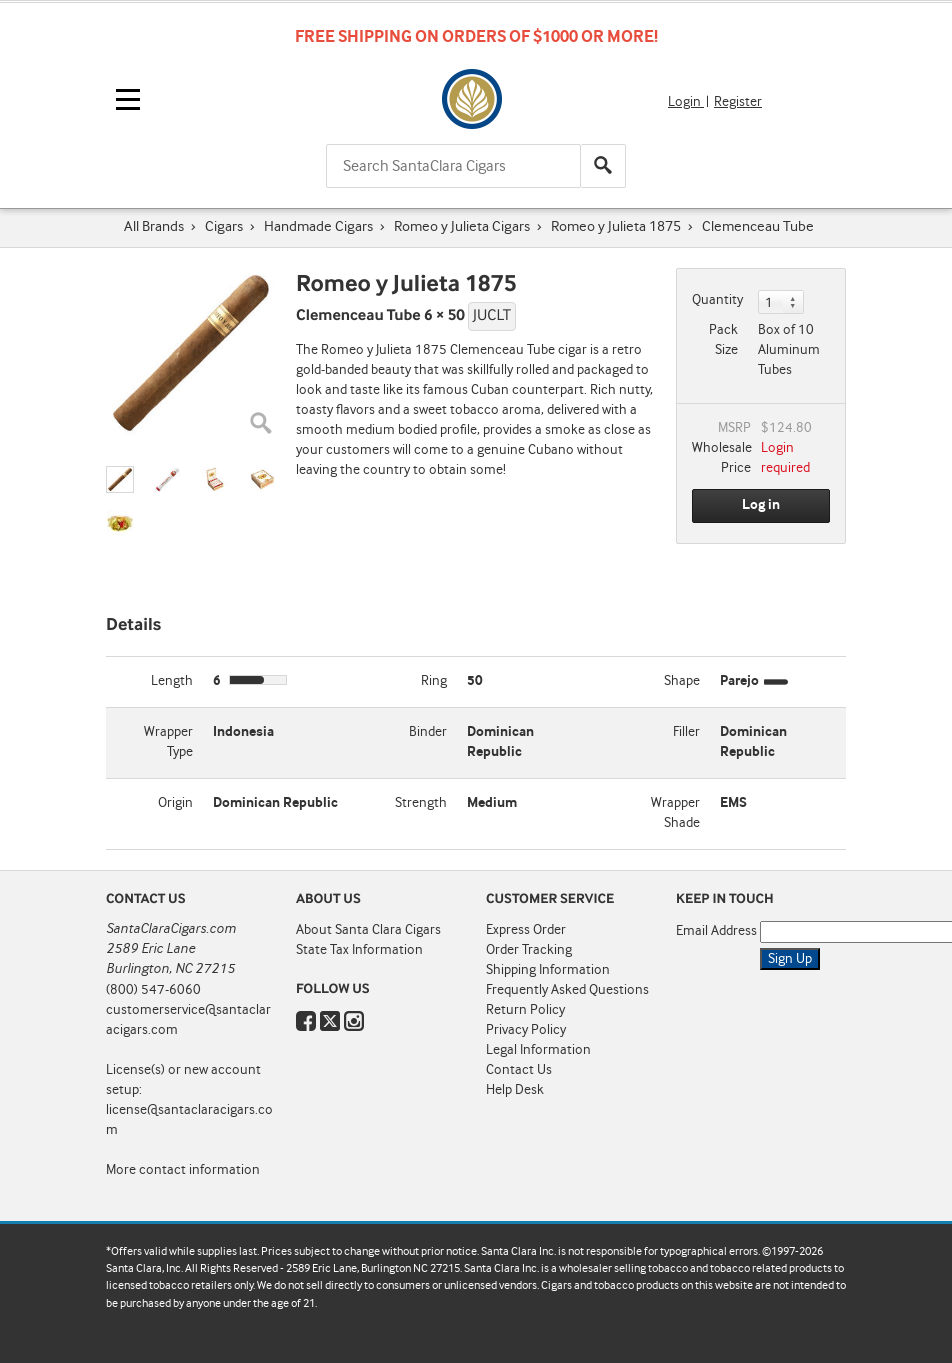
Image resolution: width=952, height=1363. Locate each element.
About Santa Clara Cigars (368, 930)
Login (686, 102)
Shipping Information (548, 970)
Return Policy (525, 1010)
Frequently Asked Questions (567, 990)
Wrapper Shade (675, 813)
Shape (682, 681)
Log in (761, 505)
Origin (175, 803)
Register (738, 102)
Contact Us (519, 1070)
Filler (686, 732)
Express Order (526, 930)
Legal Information (538, 1050)
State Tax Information (359, 950)
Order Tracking (529, 950)
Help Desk (515, 1090)
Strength (421, 803)
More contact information (183, 1170)
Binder (428, 732)
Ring (434, 681)
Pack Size (723, 340)
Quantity (717, 300)
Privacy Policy (526, 1030)
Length (172, 681)
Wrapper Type (168, 742)
